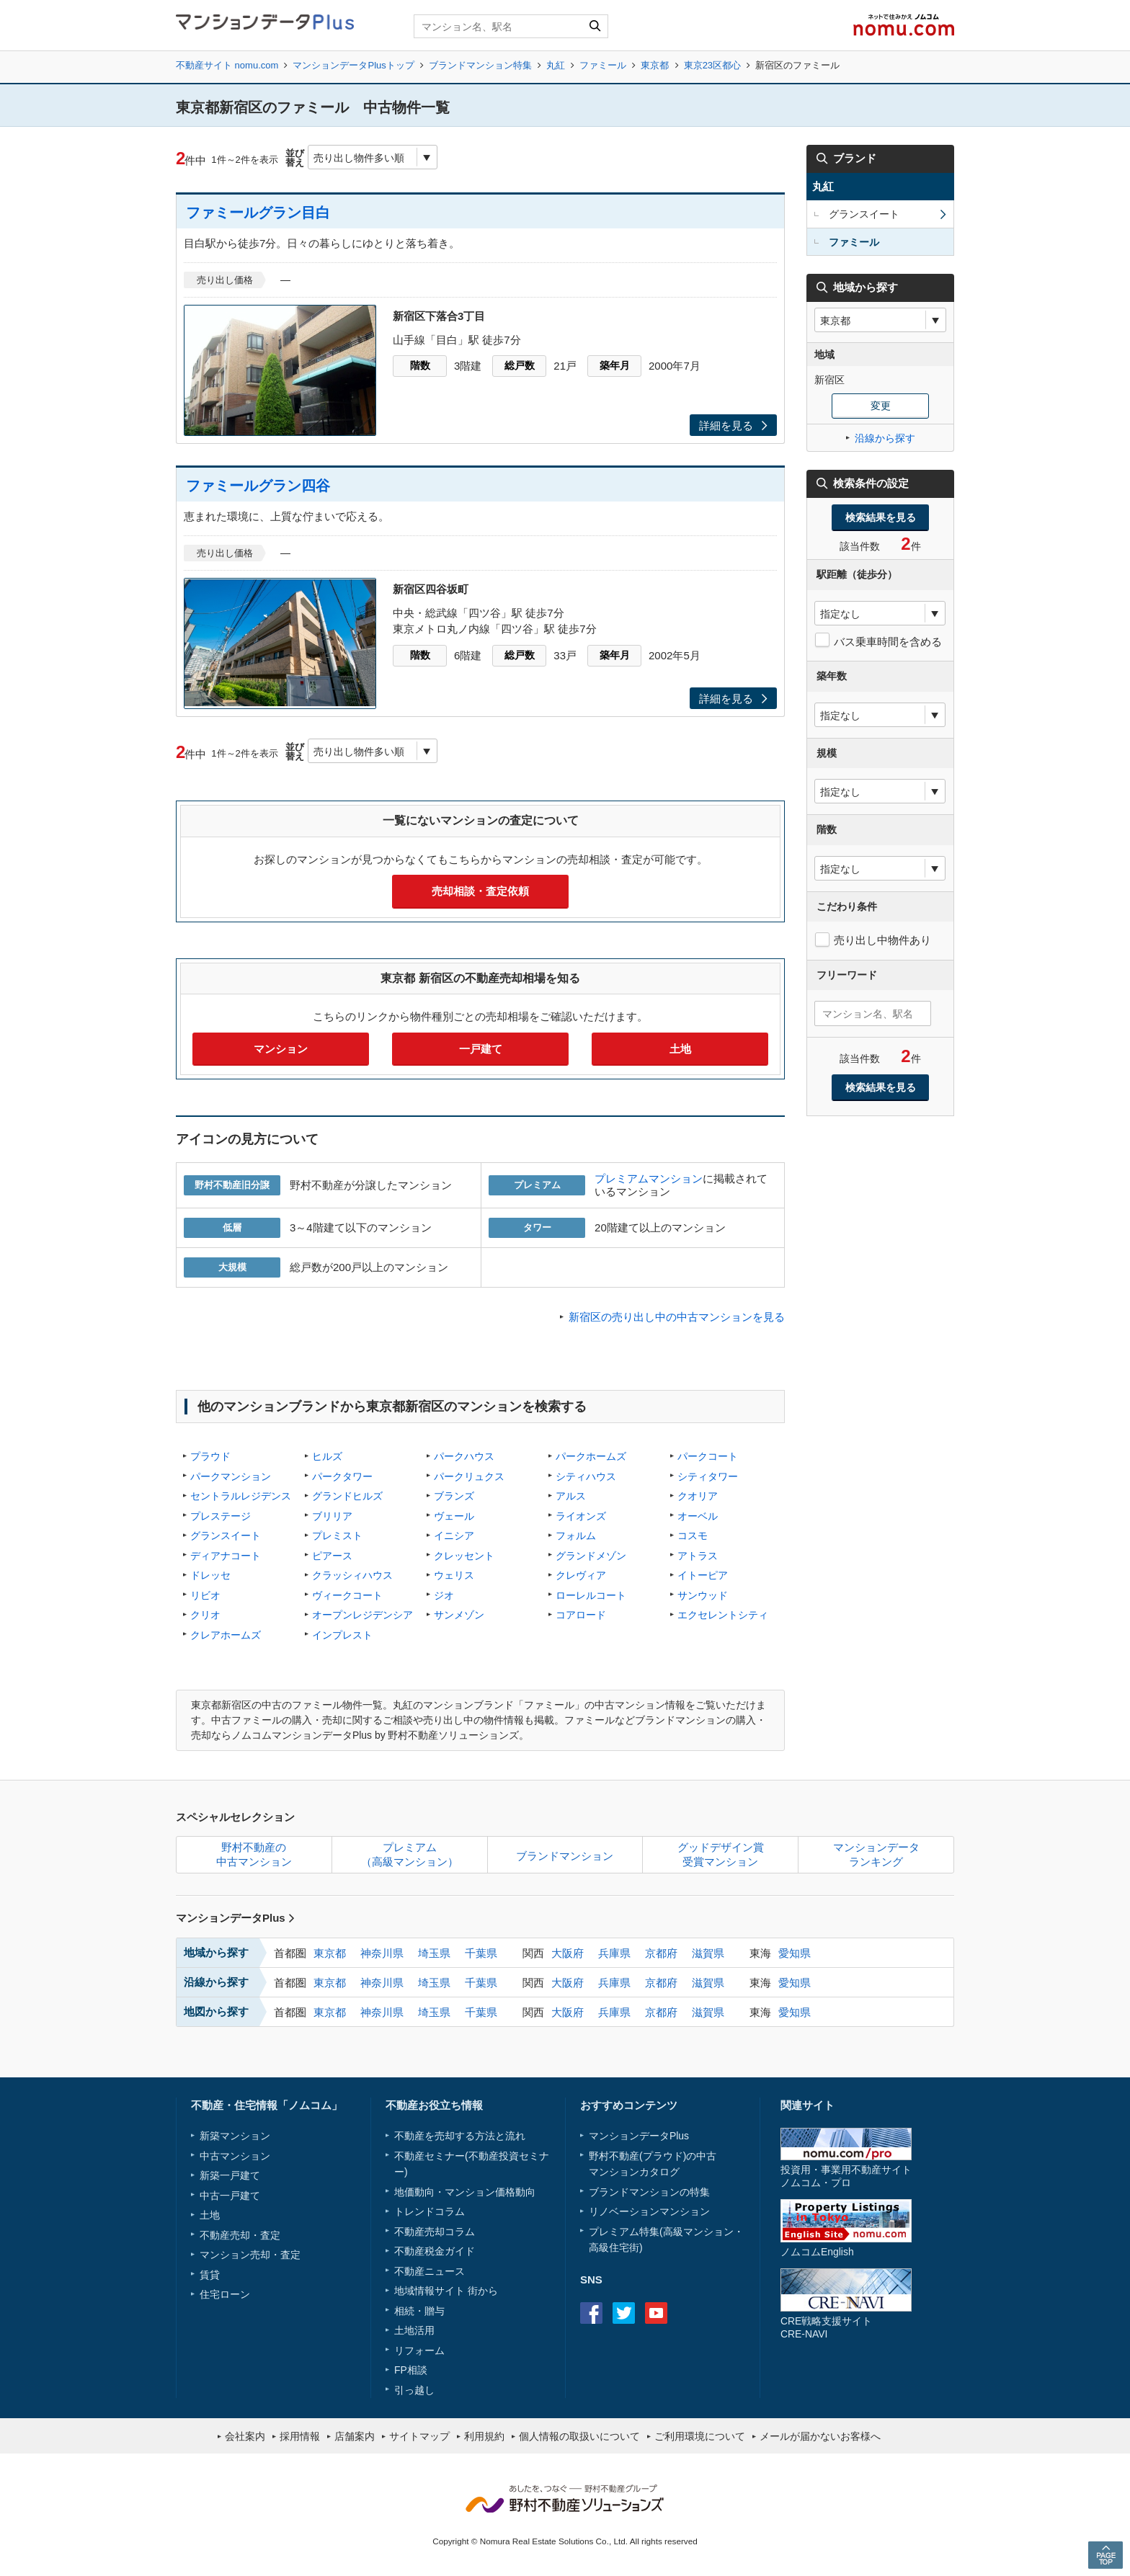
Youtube (656, 2313)
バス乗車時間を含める (888, 642)
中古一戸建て (230, 2195)
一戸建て (480, 1049)
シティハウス (586, 1476)
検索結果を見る (880, 517)
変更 (881, 405)
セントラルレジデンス (240, 1496)
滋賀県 (708, 1953)
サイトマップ (419, 2436)
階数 (420, 365)
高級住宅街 (614, 2247)
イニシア (454, 1535)
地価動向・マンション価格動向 (464, 2192)
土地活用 (414, 2330)
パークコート (707, 1456)
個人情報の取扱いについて (579, 2436)
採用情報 (300, 2436)
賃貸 (210, 2275)
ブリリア (332, 1516)
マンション (281, 1049)
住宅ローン (225, 2294)
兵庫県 (614, 1953)
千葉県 (481, 1953)
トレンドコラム (429, 2211)
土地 (680, 1049)
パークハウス (464, 1456)
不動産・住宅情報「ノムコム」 (266, 2105)
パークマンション (230, 1476)
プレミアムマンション (649, 1178)
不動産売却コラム (434, 2231)
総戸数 (519, 365)
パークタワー (342, 1476)
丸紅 (555, 65)
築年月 (615, 365)
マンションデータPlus (235, 1918)
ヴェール (454, 1516)
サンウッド (702, 1595)
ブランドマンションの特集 (649, 2192)
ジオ (444, 1595)
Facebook (591, 2313)
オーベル (697, 1516)
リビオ (205, 1595)
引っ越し (414, 2390)
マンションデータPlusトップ (353, 65)
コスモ (692, 1535)
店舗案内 (354, 2436)
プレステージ (220, 1516)
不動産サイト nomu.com (227, 65)
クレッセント (464, 1555)
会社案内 (245, 2436)
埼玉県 (434, 1953)
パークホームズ (591, 1456)
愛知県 (794, 1953)
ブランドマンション (564, 1856)
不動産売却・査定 (240, 2235)
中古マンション (235, 2156)
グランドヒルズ (347, 1496)
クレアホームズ (225, 1635)
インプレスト (342, 1635)
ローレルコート (591, 1595)
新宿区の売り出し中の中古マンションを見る (677, 1317)
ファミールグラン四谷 (258, 486)
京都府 (661, 1953)
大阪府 (567, 1953)
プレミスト (337, 1535)
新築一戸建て (230, 2175)
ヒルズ (327, 1456)
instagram (688, 2313)
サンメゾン (459, 1615)
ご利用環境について (699, 2436)
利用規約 (484, 2436)
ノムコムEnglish (817, 2252)
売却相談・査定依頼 (480, 891)
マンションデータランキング (876, 1854)
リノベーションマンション (649, 2211)
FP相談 (410, 2370)
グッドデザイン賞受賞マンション (720, 1854)
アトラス (697, 1555)
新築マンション (235, 2136)
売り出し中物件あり (882, 940)
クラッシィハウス (352, 1575)
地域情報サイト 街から (446, 2290)
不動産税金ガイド (434, 2251)
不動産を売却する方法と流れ (459, 2136)
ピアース (332, 1555)
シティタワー (707, 1476)
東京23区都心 (712, 65)
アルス (571, 1496)
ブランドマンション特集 (480, 65)
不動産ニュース (429, 2271)
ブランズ (454, 1496)
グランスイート (225, 1535)
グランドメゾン (591, 1555)
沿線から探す (885, 438)
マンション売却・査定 (250, 2254)
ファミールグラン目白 (258, 212)
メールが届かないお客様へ (820, 2436)
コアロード (581, 1615)
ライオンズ (581, 1516)
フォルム (576, 1535)
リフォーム (419, 2350)
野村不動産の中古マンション (254, 1854)
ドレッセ (210, 1575)
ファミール (602, 65)
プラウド (210, 1456)
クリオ (205, 1615)
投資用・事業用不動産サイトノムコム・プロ (846, 2176)
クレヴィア (581, 1575)
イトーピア (702, 1575)
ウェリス (454, 1575)
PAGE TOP (1105, 2555)
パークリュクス (469, 1476)
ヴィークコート (347, 1595)
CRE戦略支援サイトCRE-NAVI (826, 2327)
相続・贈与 (419, 2311)
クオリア (697, 1496)
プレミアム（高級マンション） (409, 1854)
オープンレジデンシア (362, 1615)
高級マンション (698, 2231)
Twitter (624, 2313)
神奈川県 (382, 1953)
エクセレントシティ (722, 1615)
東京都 (655, 65)
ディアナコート (225, 1555)
